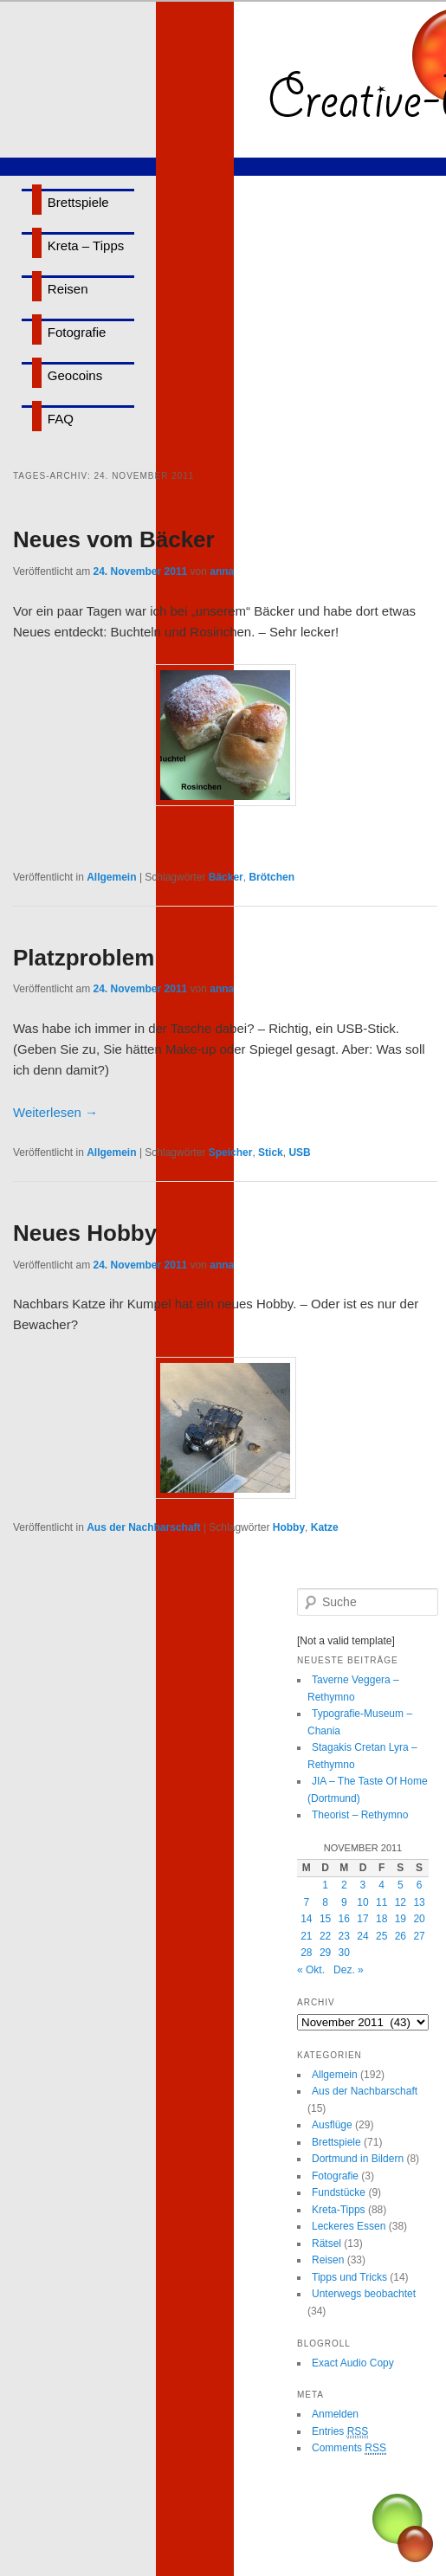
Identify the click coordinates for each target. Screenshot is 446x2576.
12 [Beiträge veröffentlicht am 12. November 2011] (400, 1902)
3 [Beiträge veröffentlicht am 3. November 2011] (363, 1885)
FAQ (61, 418)
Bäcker (226, 877)
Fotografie (77, 332)
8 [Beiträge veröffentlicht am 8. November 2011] (325, 1902)
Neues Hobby (85, 1233)
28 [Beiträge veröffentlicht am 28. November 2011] (306, 1953)
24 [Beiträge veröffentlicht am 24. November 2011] (362, 1936)
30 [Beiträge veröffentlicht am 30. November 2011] (344, 1953)
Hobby (289, 1527)
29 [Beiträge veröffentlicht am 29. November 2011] (325, 1953)
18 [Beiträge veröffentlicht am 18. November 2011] (381, 1919)
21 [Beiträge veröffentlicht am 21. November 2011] (306, 1936)
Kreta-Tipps (338, 2210)
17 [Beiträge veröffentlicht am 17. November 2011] (362, 1919)
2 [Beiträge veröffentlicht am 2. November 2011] (344, 1885)
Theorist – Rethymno (360, 1815)
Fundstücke (338, 2192)
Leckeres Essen (348, 2226)
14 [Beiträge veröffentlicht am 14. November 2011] (306, 1919)
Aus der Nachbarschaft (143, 1527)
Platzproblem (83, 958)
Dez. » (348, 1970)
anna (222, 571)
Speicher (231, 1152)
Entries (340, 2431)
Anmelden (335, 2414)
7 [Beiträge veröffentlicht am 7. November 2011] (307, 1902)
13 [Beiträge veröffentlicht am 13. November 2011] (418, 1902)
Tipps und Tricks (349, 2277)
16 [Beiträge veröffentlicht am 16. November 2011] (344, 1919)
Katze (325, 1527)
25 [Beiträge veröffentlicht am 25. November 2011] (381, 1936)
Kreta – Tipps (86, 245)
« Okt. (311, 1970)
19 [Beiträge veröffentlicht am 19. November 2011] (400, 1919)
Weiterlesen (55, 1112)
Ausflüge (332, 2125)
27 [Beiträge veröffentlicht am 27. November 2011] (418, 1936)
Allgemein (111, 877)
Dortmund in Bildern (358, 2159)
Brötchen (271, 877)
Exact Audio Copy (353, 2363)
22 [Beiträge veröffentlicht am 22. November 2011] (325, 1936)
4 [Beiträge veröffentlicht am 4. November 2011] (381, 1885)
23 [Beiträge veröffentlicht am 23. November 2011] (344, 1936)
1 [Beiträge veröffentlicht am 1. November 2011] (325, 1885)
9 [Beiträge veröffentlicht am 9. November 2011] (344, 1902)
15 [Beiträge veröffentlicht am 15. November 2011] (325, 1919)
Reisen (68, 288)
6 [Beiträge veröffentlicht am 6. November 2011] (420, 1885)
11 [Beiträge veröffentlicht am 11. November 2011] (381, 1902)
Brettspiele (78, 202)
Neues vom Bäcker (114, 539)
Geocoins (75, 375)
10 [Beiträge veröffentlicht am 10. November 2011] (362, 1902)
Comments (349, 2448)
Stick (270, 1152)
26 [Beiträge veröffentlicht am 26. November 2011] (400, 1936)
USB (299, 1152)
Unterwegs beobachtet (364, 2294)
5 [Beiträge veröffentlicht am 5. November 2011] (401, 1885)
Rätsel (326, 2243)
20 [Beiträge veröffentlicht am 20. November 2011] (418, 1919)
